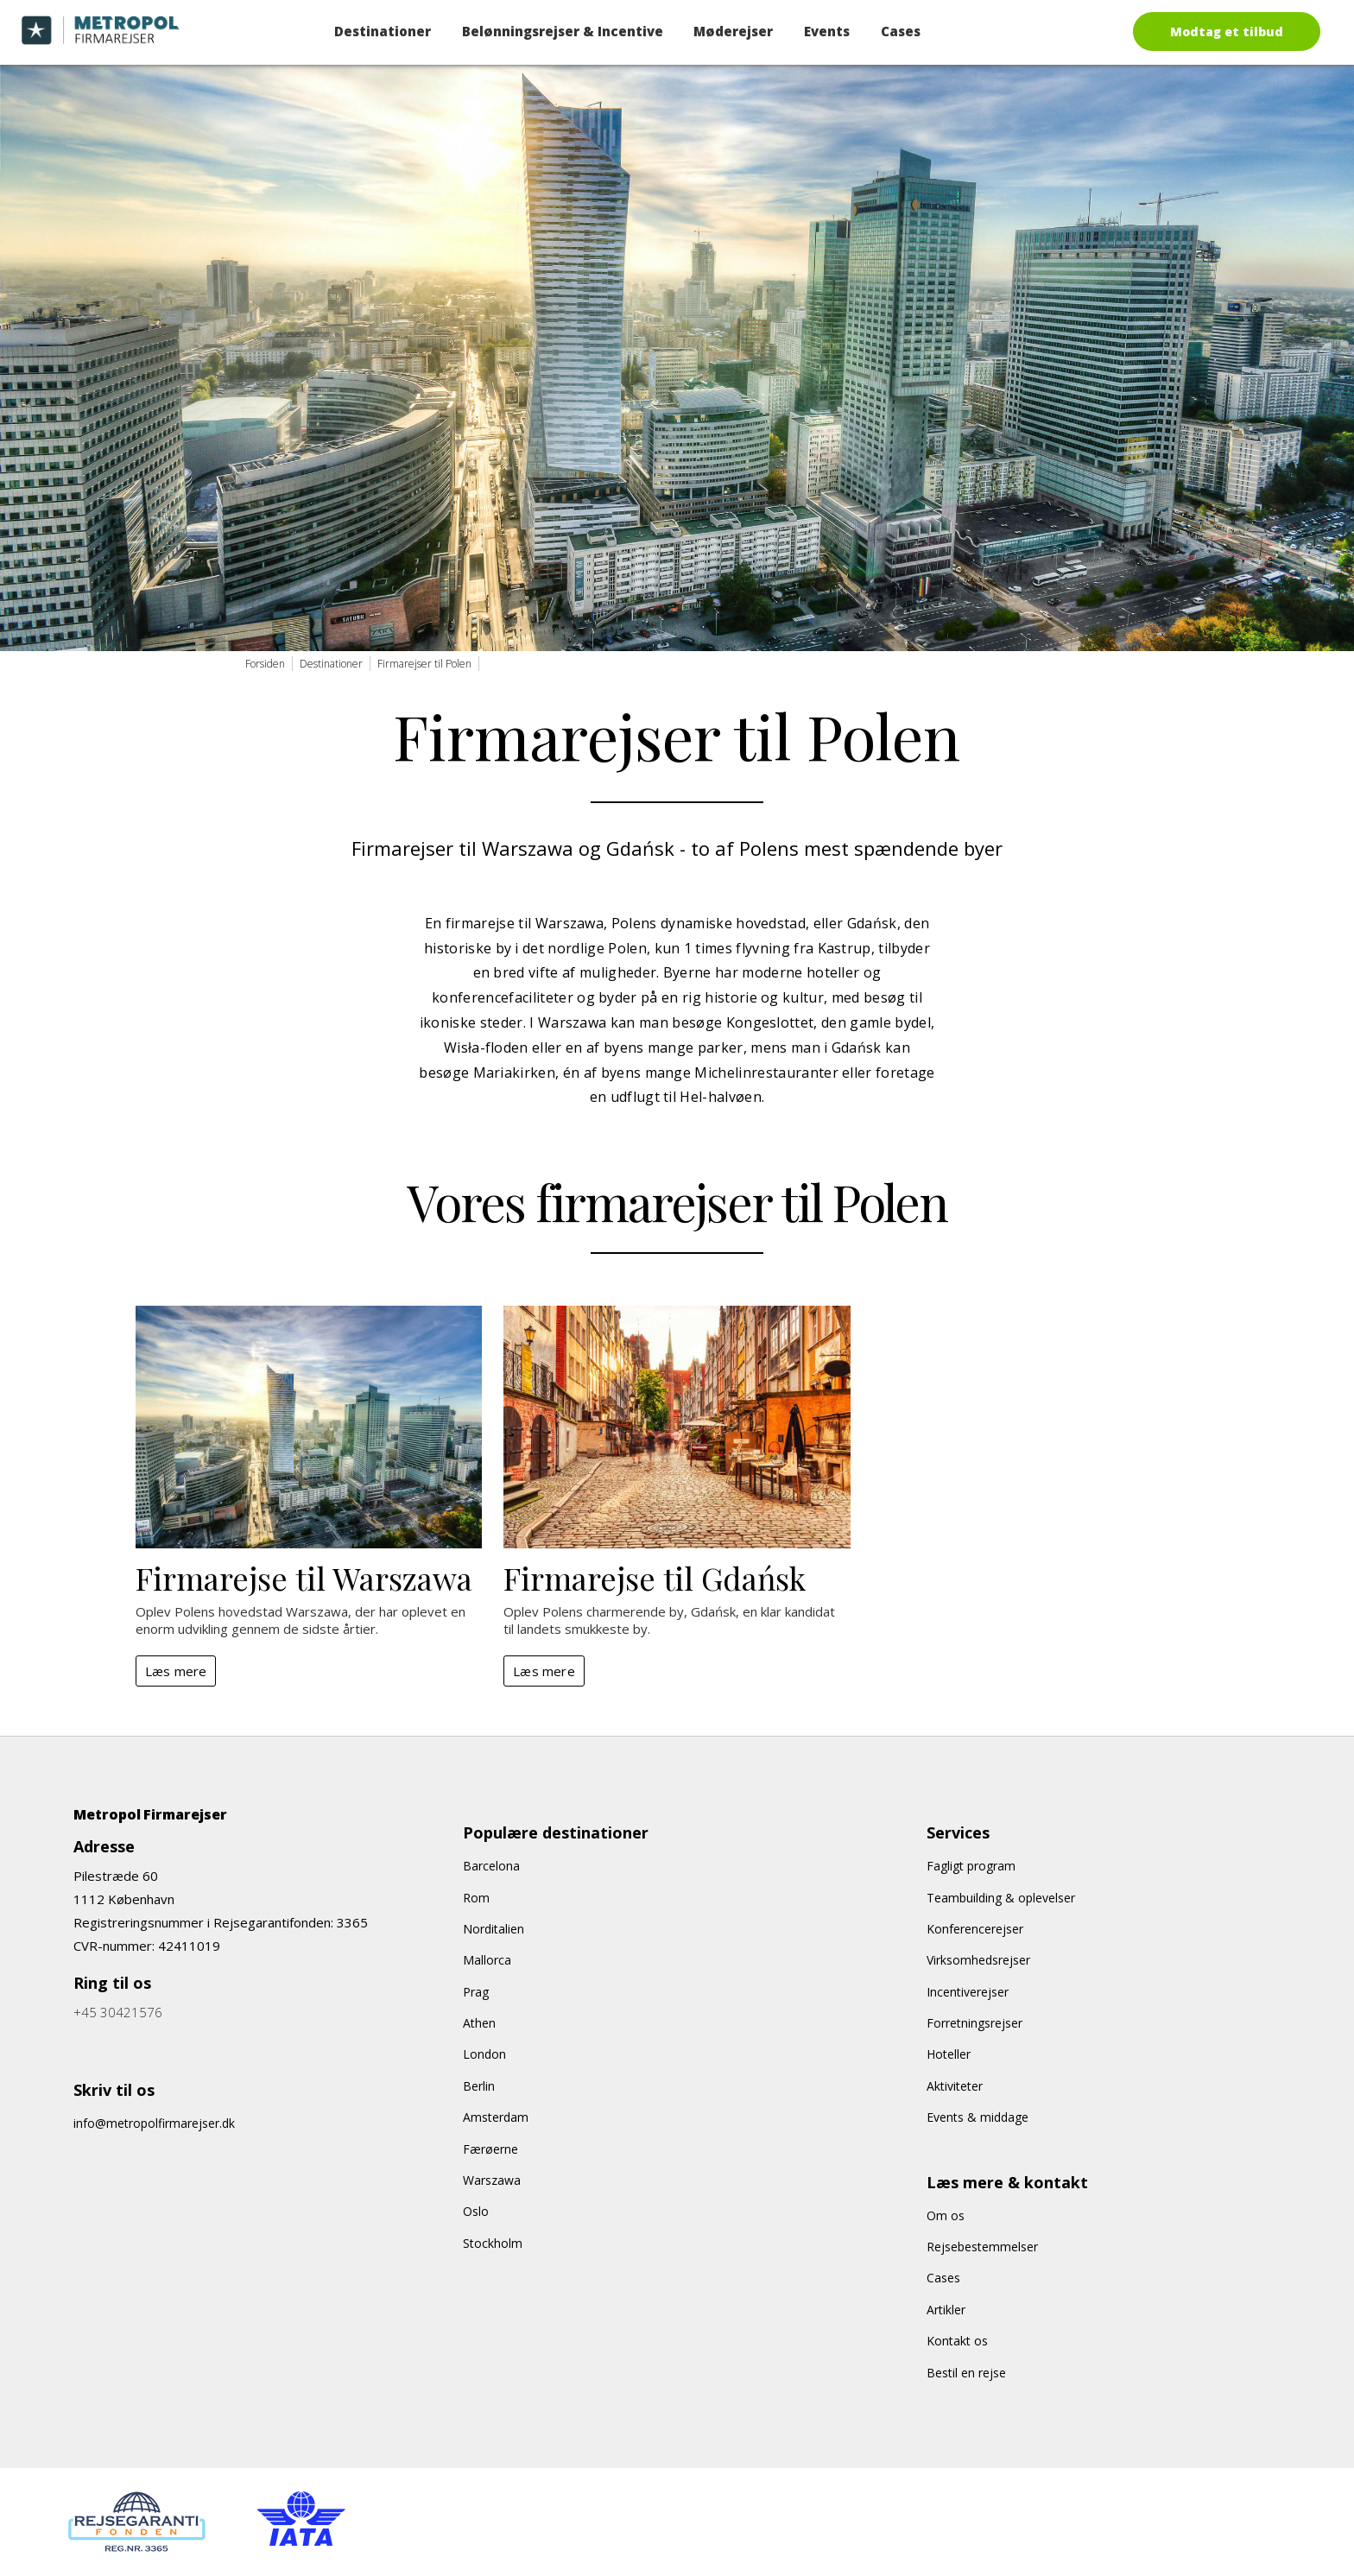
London (484, 2054)
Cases (901, 31)
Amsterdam (495, 2117)
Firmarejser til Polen (424, 663)
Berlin (479, 2086)
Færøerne (490, 2149)
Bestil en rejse (966, 2372)
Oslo (476, 2211)
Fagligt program (971, 1866)
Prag (476, 1992)
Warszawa (492, 2180)
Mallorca (487, 1960)
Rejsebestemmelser (982, 2246)
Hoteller (949, 2054)
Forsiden (265, 663)
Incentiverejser (968, 1992)
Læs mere (176, 1671)
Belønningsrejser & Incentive (562, 31)
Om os (946, 2215)
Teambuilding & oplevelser (1001, 1897)
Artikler (946, 2309)
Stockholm (492, 2243)
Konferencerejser (975, 1929)
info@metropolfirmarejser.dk (154, 2123)
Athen (479, 2023)
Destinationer (382, 31)
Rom (476, 1897)
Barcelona (491, 1866)
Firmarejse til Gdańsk (654, 1577)
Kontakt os (957, 2340)
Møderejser (733, 31)
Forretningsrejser (974, 2023)
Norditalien (493, 1929)
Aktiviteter (955, 2086)
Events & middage (977, 2117)
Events (827, 31)
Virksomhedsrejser (978, 1960)
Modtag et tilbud (1226, 31)
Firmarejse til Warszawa (304, 1577)
